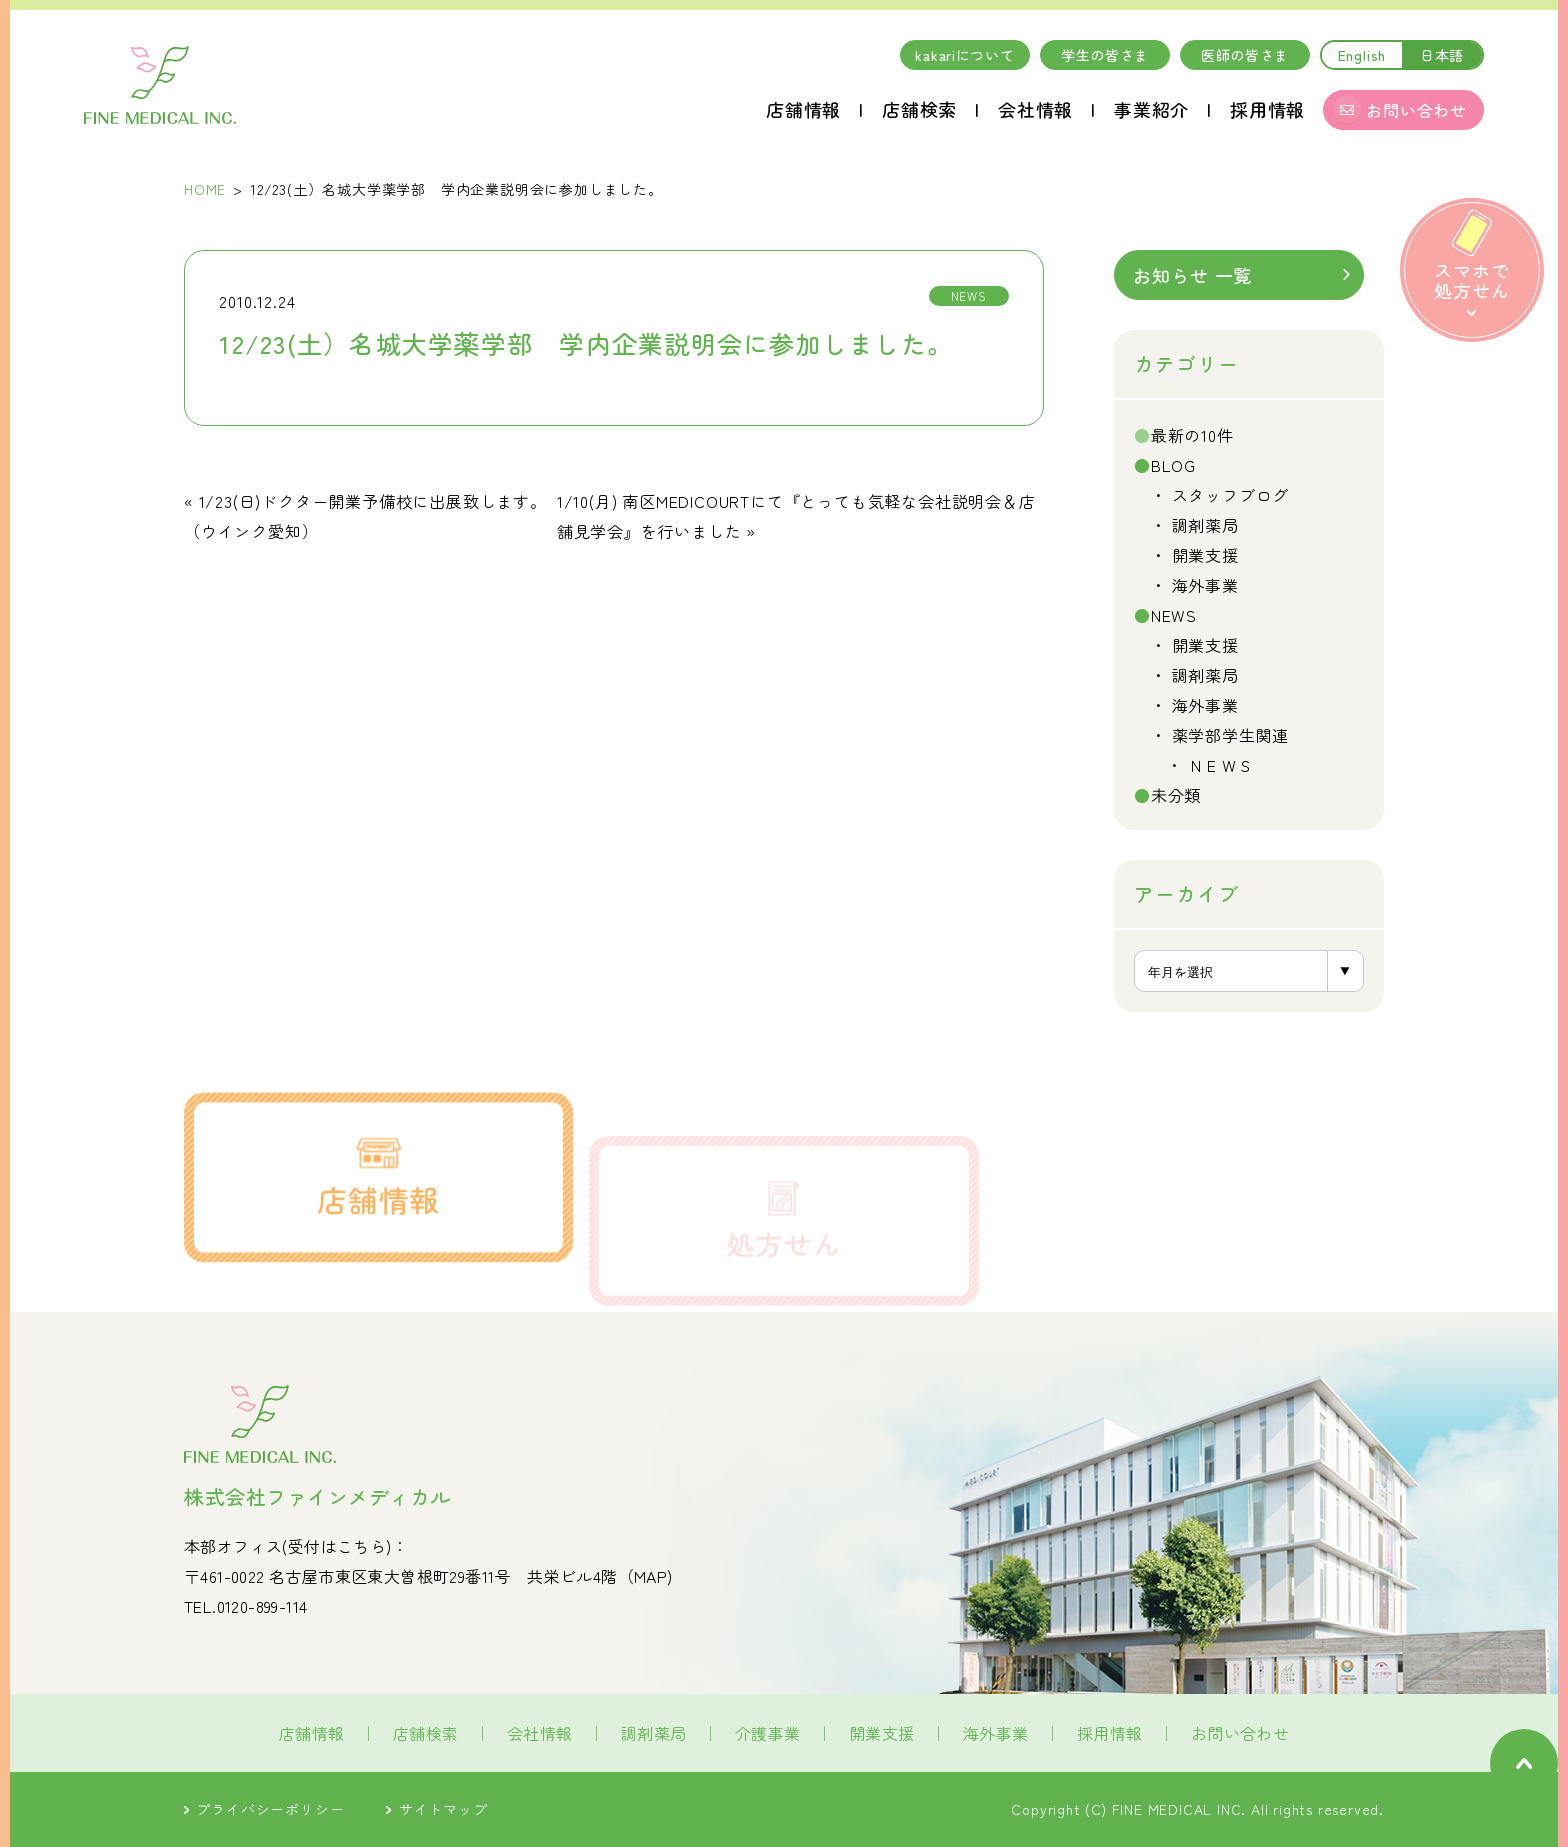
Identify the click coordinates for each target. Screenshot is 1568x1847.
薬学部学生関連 (1231, 735)
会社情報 (1035, 109)
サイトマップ (436, 1809)
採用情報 (1267, 109)
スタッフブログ (1231, 495)
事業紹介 (1151, 109)
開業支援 (1205, 555)
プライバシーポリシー (264, 1809)
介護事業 (768, 1733)
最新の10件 (1192, 435)
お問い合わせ (1240, 1733)
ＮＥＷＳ (1221, 765)
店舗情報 (803, 109)
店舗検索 (919, 109)
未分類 (1176, 795)
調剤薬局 (1205, 525)
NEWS (1174, 615)
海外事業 (1205, 585)
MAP (650, 1576)
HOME (205, 189)
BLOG (1173, 465)
